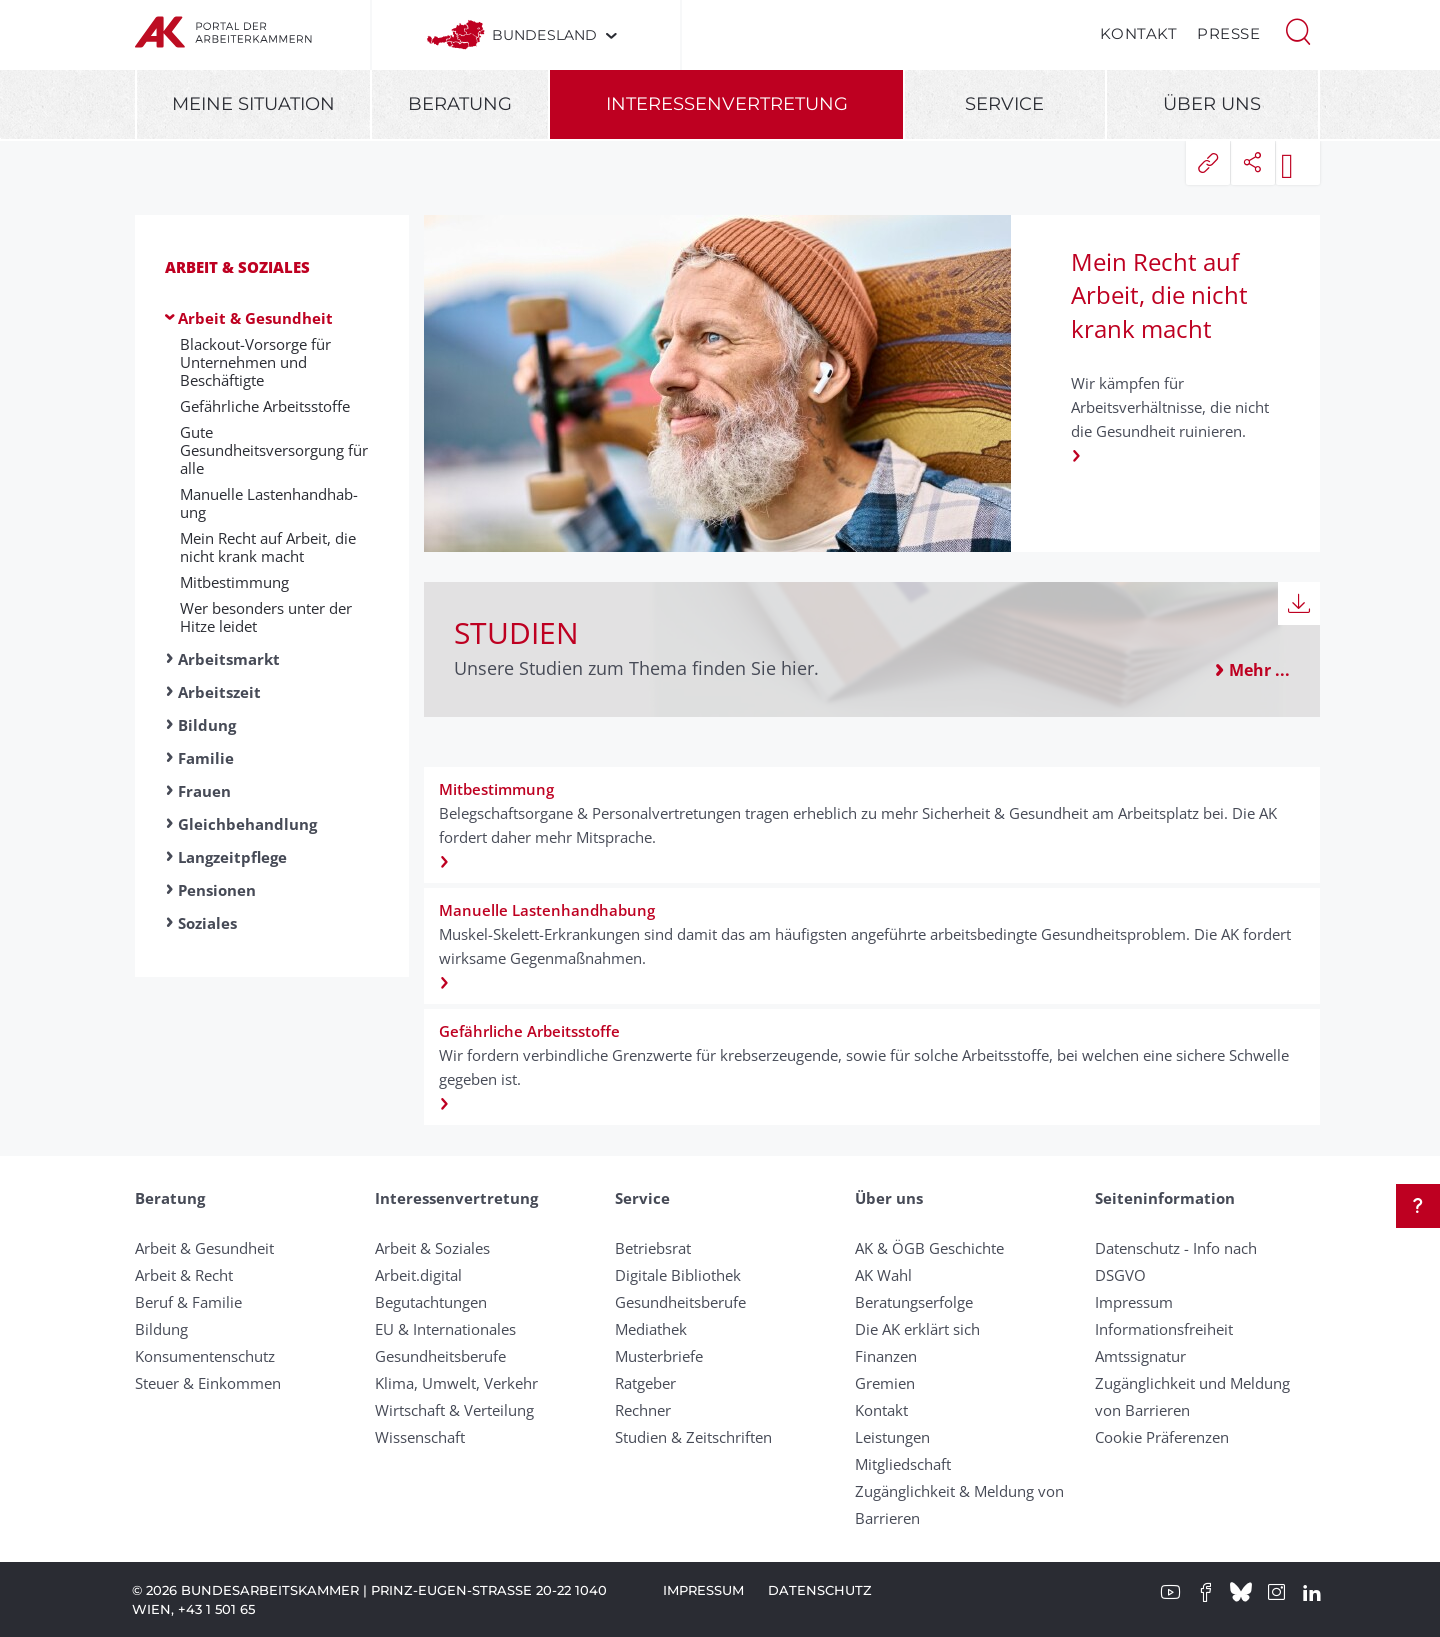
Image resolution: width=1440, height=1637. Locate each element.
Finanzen (886, 1356)
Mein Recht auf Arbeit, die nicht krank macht (268, 547)
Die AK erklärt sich (917, 1329)
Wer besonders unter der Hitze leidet (266, 617)
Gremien (885, 1383)
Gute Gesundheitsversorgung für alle (274, 450)
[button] (1298, 30)
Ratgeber (645, 1383)
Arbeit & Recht (184, 1275)
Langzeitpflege (232, 857)
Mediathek (651, 1329)
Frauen (204, 791)
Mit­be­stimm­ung (234, 582)
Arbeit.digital (418, 1275)
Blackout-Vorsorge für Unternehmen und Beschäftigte (255, 362)
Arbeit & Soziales (237, 267)
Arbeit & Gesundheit (255, 318)
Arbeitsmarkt (229, 659)
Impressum (1134, 1302)
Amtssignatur (1140, 1356)
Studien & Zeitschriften (693, 1437)
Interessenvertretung (727, 104)
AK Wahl (883, 1275)
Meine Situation (253, 104)
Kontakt (1139, 33)
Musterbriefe (659, 1356)
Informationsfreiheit (1164, 1329)
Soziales (207, 923)
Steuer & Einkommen (208, 1383)
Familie (206, 758)
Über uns (1212, 104)
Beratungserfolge (914, 1302)
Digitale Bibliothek (678, 1275)
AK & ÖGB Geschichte (929, 1248)
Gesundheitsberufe (440, 1356)
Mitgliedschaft (903, 1464)
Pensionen (217, 890)
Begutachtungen (431, 1302)
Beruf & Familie (188, 1302)
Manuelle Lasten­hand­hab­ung (269, 503)
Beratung (460, 104)
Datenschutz (820, 1590)
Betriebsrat (653, 1248)
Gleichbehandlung (247, 824)
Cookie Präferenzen (1162, 1437)
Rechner (643, 1410)
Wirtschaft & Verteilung (454, 1410)
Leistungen (892, 1437)
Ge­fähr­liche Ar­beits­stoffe (265, 406)
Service (1004, 104)
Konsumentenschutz (205, 1356)
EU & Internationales (445, 1329)
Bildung (207, 725)
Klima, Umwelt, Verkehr (456, 1383)
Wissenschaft (420, 1437)
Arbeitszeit (219, 692)
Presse (1228, 33)
